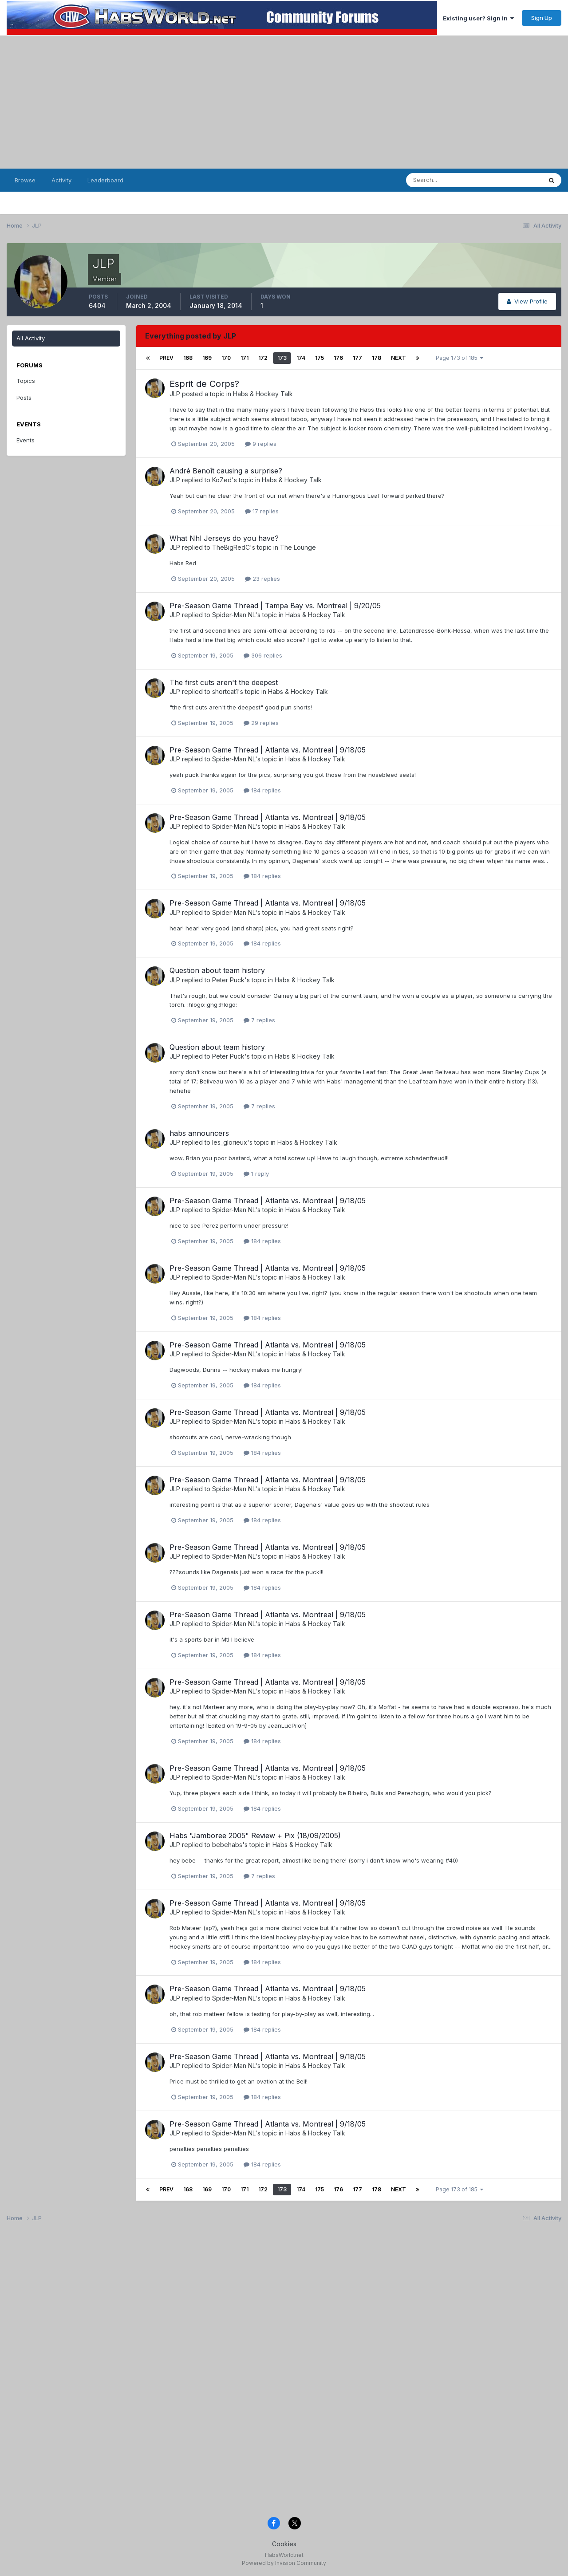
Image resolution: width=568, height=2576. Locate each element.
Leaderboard (105, 180)
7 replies (259, 1020)
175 (319, 357)
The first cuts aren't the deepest (224, 682)
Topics (25, 380)
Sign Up (541, 17)
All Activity (30, 338)
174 (300, 357)
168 (188, 357)
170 (226, 357)
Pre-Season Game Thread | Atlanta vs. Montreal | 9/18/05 (268, 749)
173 (282, 357)
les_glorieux (229, 1142)
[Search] (449, 180)
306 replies (263, 655)
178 (376, 357)
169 (207, 357)
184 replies (262, 790)
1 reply (256, 1173)
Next (398, 357)
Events (25, 440)
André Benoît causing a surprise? (226, 470)
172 (263, 357)
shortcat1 (225, 691)
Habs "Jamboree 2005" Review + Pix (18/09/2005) (255, 1835)
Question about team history (217, 970)
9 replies (260, 443)
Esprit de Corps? (204, 383)
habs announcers (199, 1133)
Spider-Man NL (233, 614)
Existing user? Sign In (478, 18)
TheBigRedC (231, 547)
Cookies (284, 2544)
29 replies (261, 722)
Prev (166, 357)
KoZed (222, 480)
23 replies (262, 578)
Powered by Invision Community (284, 2563)
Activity (61, 180)
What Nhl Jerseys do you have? (224, 538)
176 (338, 357)
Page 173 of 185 (459, 357)
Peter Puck (228, 980)
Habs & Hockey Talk (263, 394)
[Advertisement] (284, 102)
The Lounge (298, 547)
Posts (24, 397)
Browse (25, 180)
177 (357, 357)
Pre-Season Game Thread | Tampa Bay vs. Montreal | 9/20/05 (275, 605)
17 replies (262, 511)
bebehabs (227, 1844)
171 (244, 357)
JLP (175, 394)
